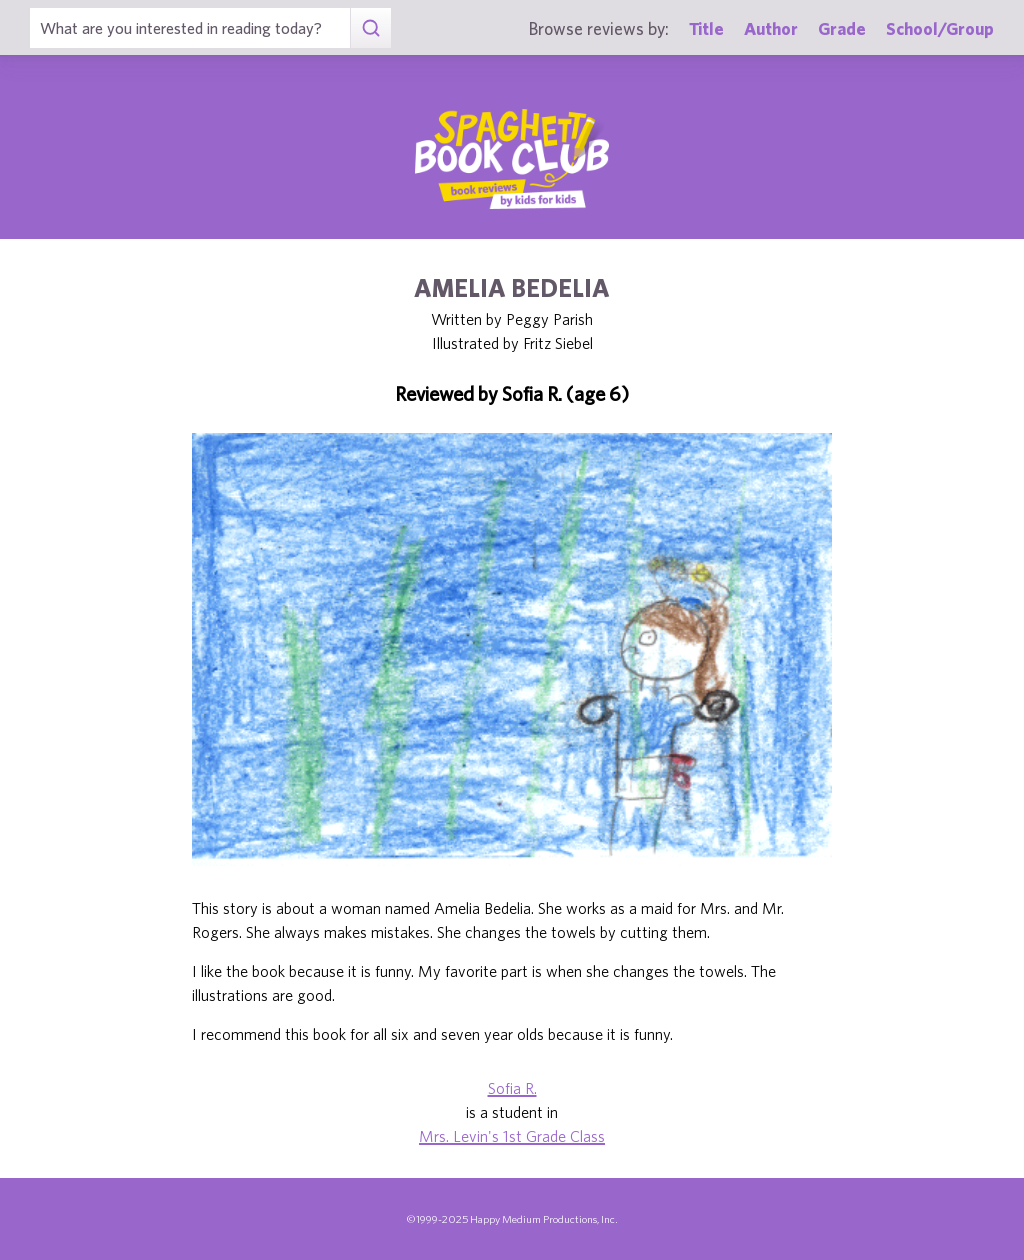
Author (771, 28)
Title (706, 28)
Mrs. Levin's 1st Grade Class (512, 1136)
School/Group (940, 28)
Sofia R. (512, 1088)
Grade (842, 28)
